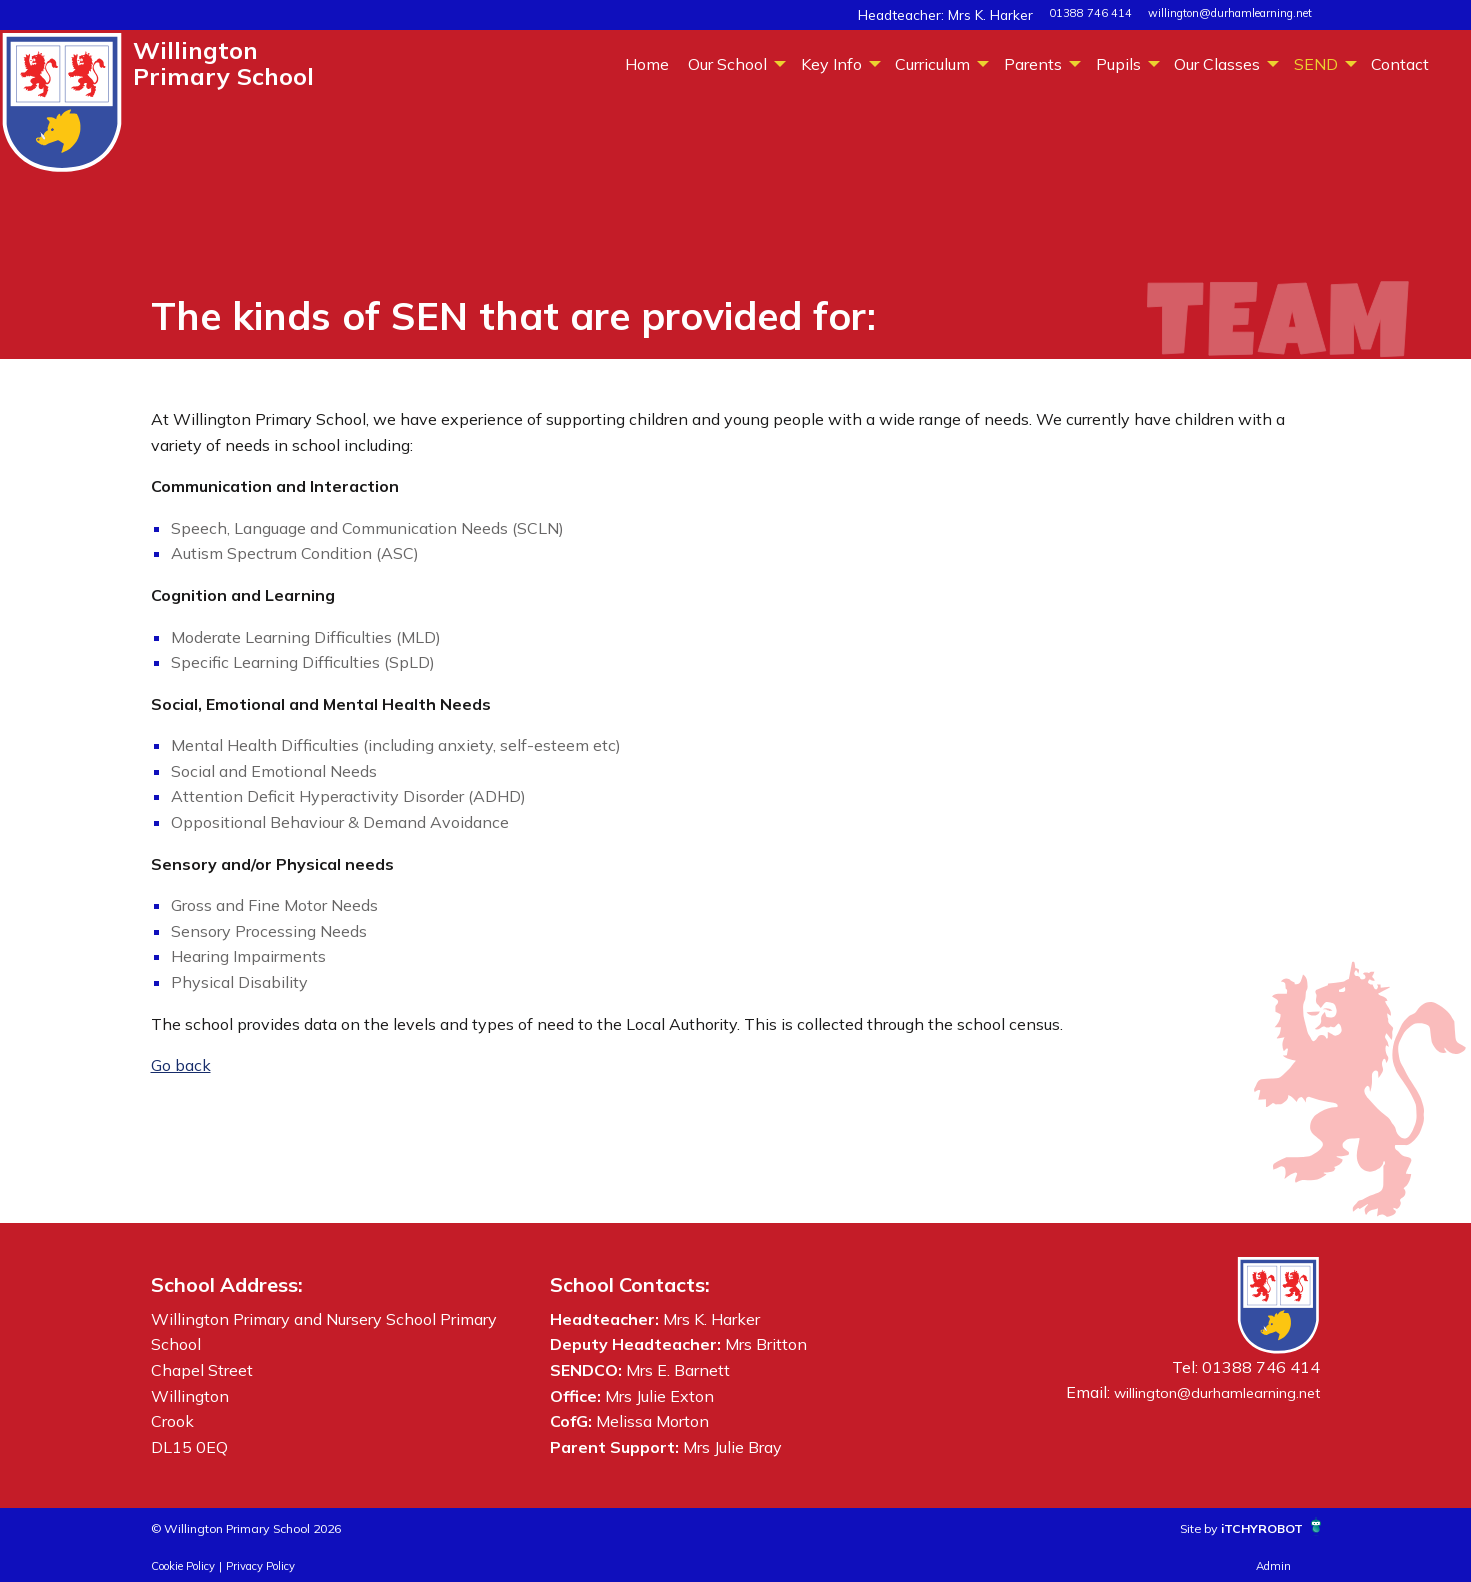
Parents (1033, 64)
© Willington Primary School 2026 (278, 1527)
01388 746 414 (1090, 13)
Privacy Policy (260, 1566)
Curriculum (932, 64)
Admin (1273, 1566)
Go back (181, 1065)
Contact (1400, 64)
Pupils (1118, 64)
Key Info (831, 64)
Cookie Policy (183, 1566)
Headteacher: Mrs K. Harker (964, 13)
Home (647, 64)
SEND (1316, 64)
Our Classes (1217, 64)
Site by (1168, 1527)
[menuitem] (646, 63)
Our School (727, 64)
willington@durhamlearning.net (1230, 13)
